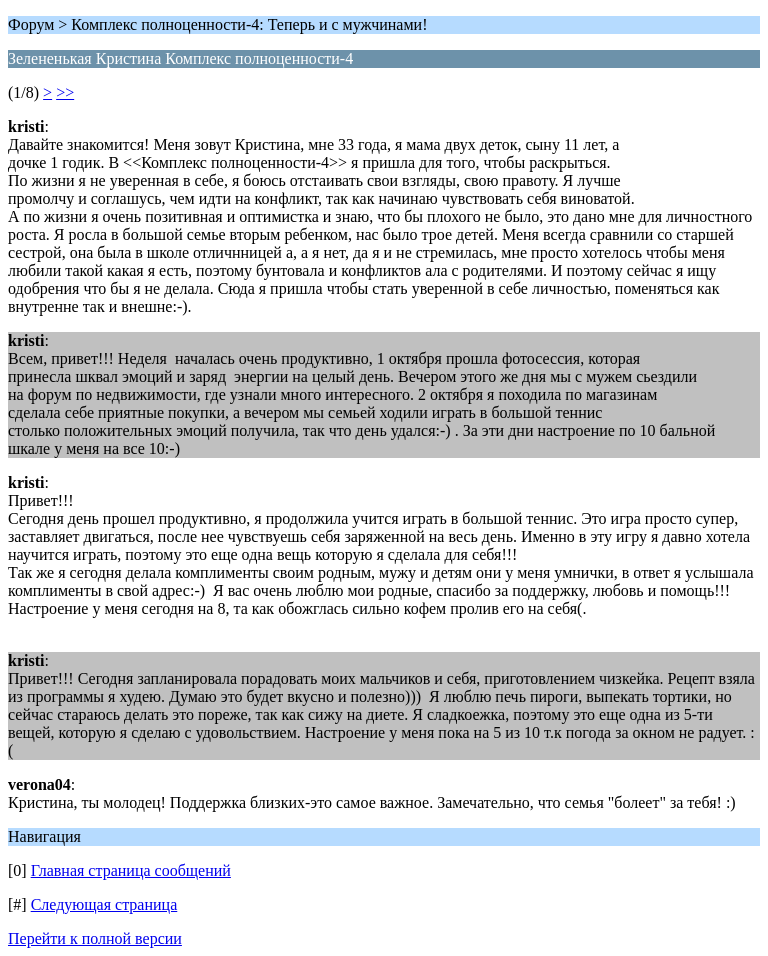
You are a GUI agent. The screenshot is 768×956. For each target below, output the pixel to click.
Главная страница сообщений (131, 870)
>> (65, 92)
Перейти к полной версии (95, 938)
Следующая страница (104, 904)
